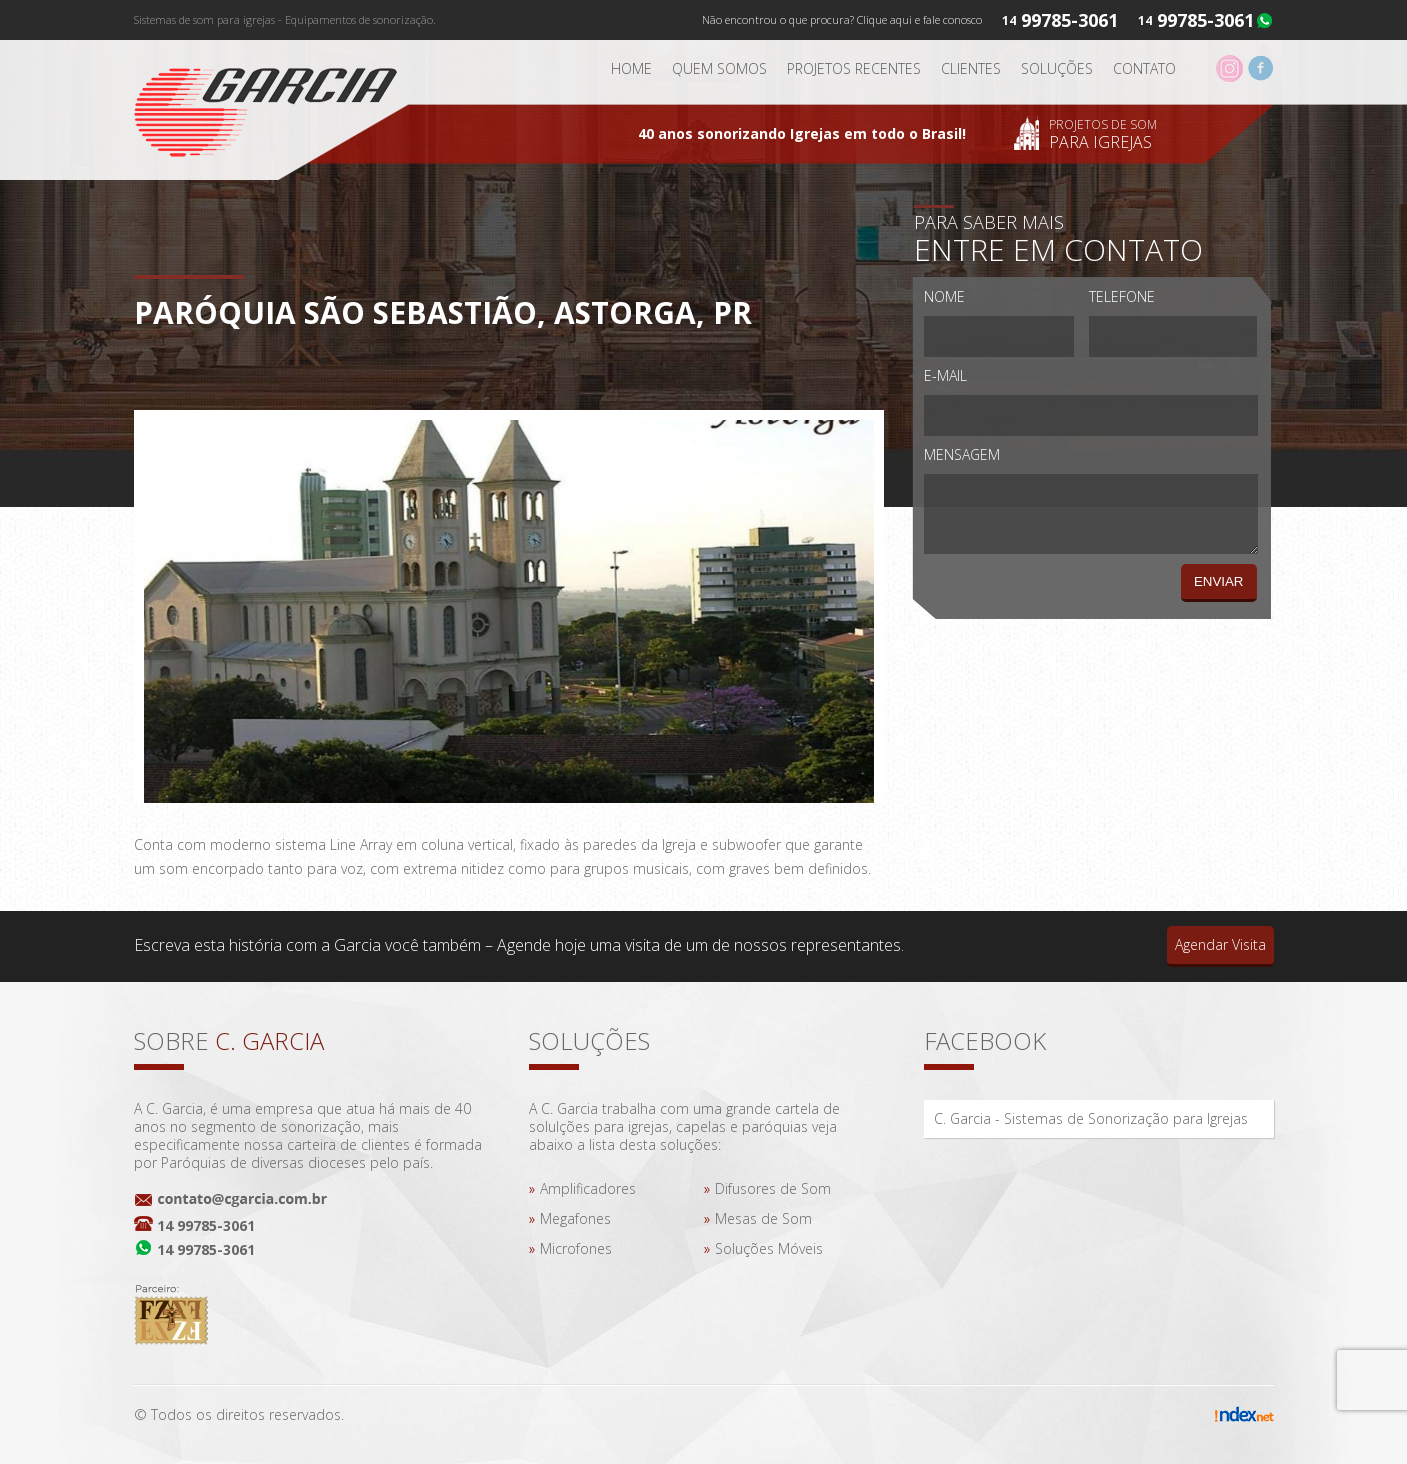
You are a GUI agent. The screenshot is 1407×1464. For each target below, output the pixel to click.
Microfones (576, 1248)
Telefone (1122, 296)
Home (631, 68)
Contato (1144, 68)
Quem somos (719, 68)
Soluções (1057, 68)
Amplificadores (588, 1188)
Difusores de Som (773, 1188)
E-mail (945, 375)
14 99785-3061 (206, 1225)
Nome (944, 296)
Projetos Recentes (854, 68)
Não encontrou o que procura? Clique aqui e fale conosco (842, 19)
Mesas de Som (763, 1218)
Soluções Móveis (769, 1248)
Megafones (575, 1218)
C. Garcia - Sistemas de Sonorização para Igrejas (1091, 1118)
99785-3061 (1205, 20)
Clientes (971, 68)
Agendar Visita (1220, 944)
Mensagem (962, 454)
